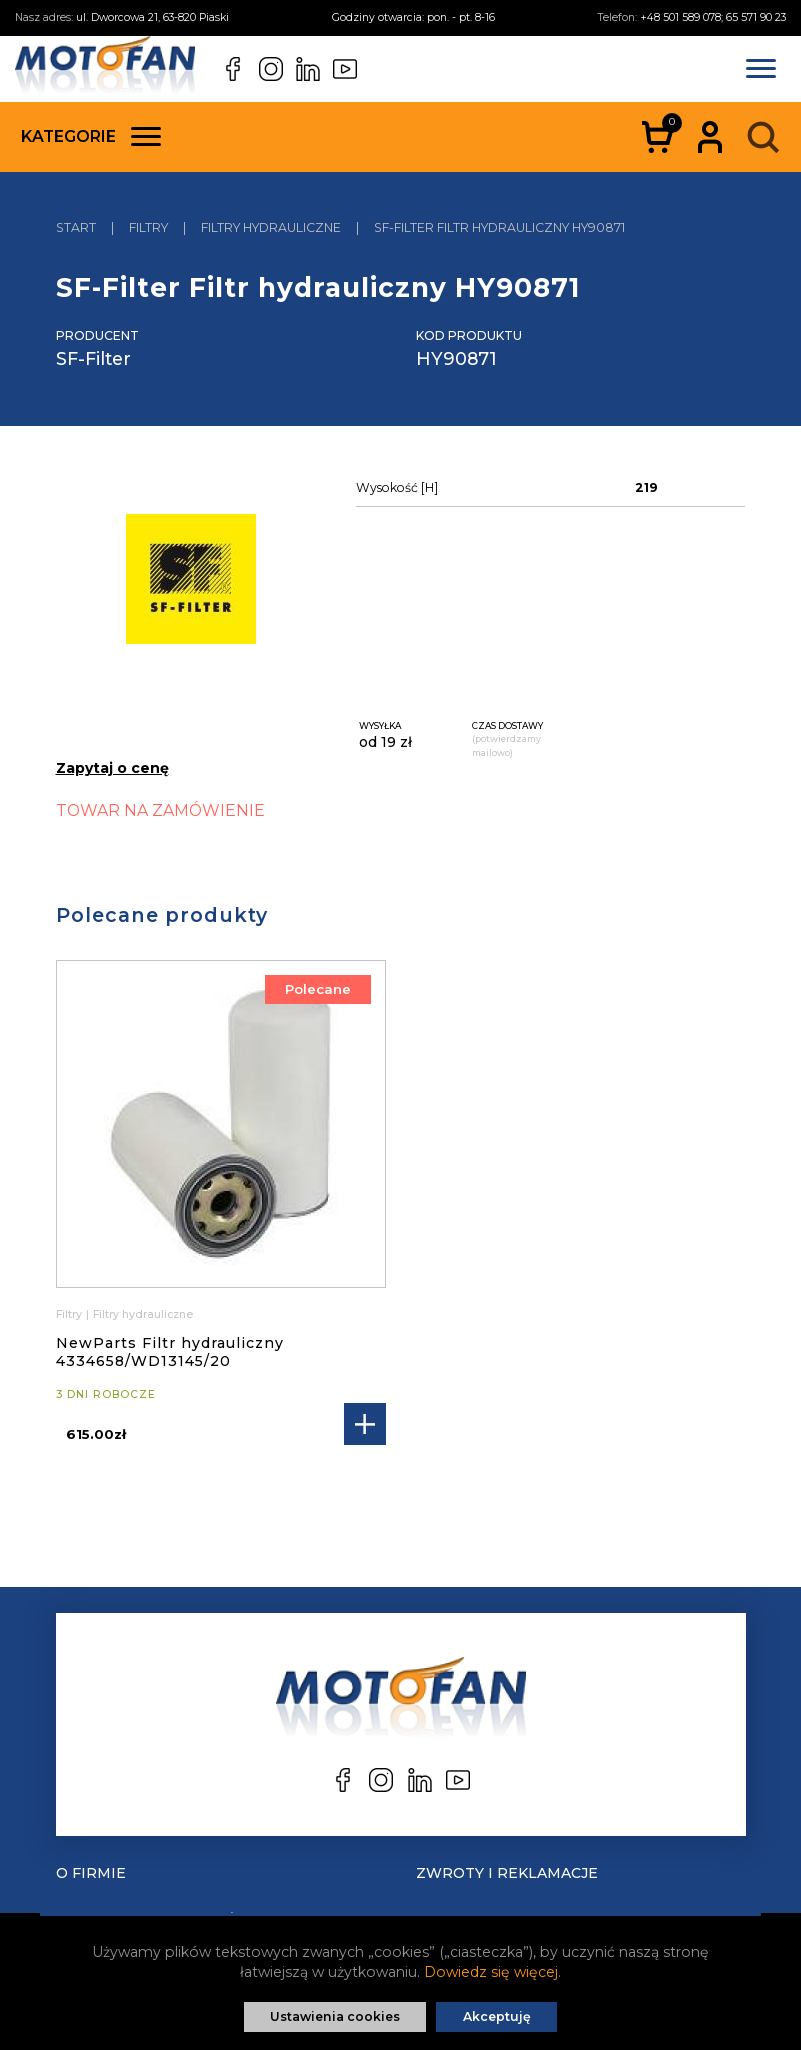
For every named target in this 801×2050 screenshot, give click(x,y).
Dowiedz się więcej (491, 1972)
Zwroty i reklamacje (507, 1873)
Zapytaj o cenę (112, 768)
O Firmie (91, 1873)
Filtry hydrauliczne (143, 1314)
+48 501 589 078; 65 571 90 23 (713, 17)
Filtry (69, 1314)
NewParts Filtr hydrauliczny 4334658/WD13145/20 (170, 1352)
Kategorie (91, 136)
